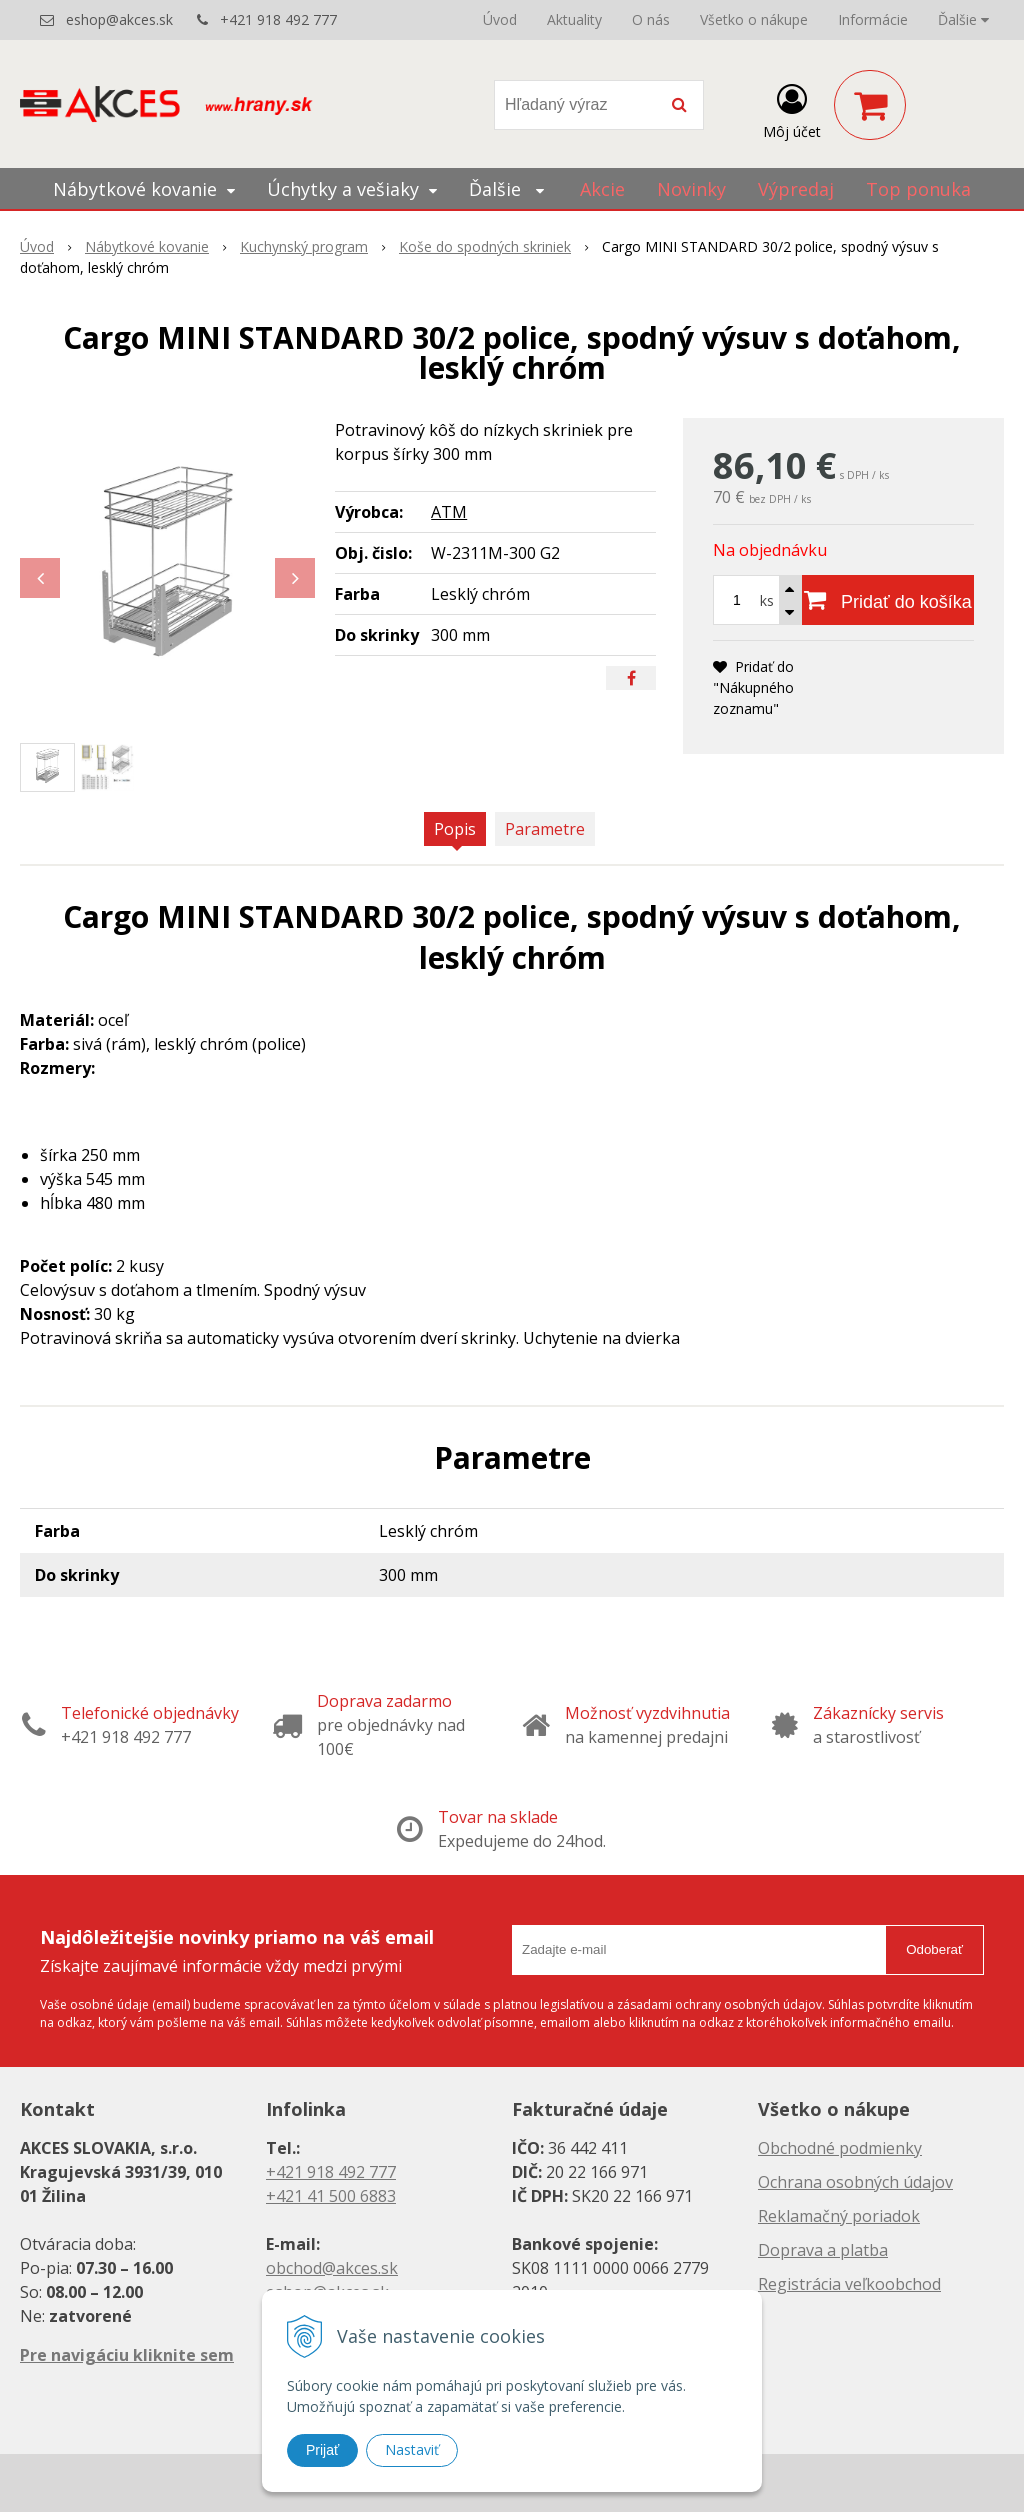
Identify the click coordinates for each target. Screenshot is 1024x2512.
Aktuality (574, 19)
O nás (651, 19)
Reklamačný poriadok (839, 2216)
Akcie (602, 189)
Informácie (873, 19)
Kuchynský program (304, 246)
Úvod (500, 19)
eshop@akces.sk (119, 19)
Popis (455, 829)
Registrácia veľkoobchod (849, 2284)
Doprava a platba (823, 2250)
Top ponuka (918, 189)
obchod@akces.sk (332, 2268)
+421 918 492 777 (278, 19)
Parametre (545, 829)
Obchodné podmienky (840, 2148)
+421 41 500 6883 (331, 2196)
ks (767, 600)
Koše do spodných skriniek (485, 246)
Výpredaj (796, 189)
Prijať (322, 2450)
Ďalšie (963, 19)
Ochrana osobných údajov (855, 2182)
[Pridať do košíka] (888, 600)
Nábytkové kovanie (147, 246)
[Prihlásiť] (792, 109)
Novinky (691, 189)
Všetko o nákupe (754, 19)
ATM (449, 512)
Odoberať (934, 1949)
